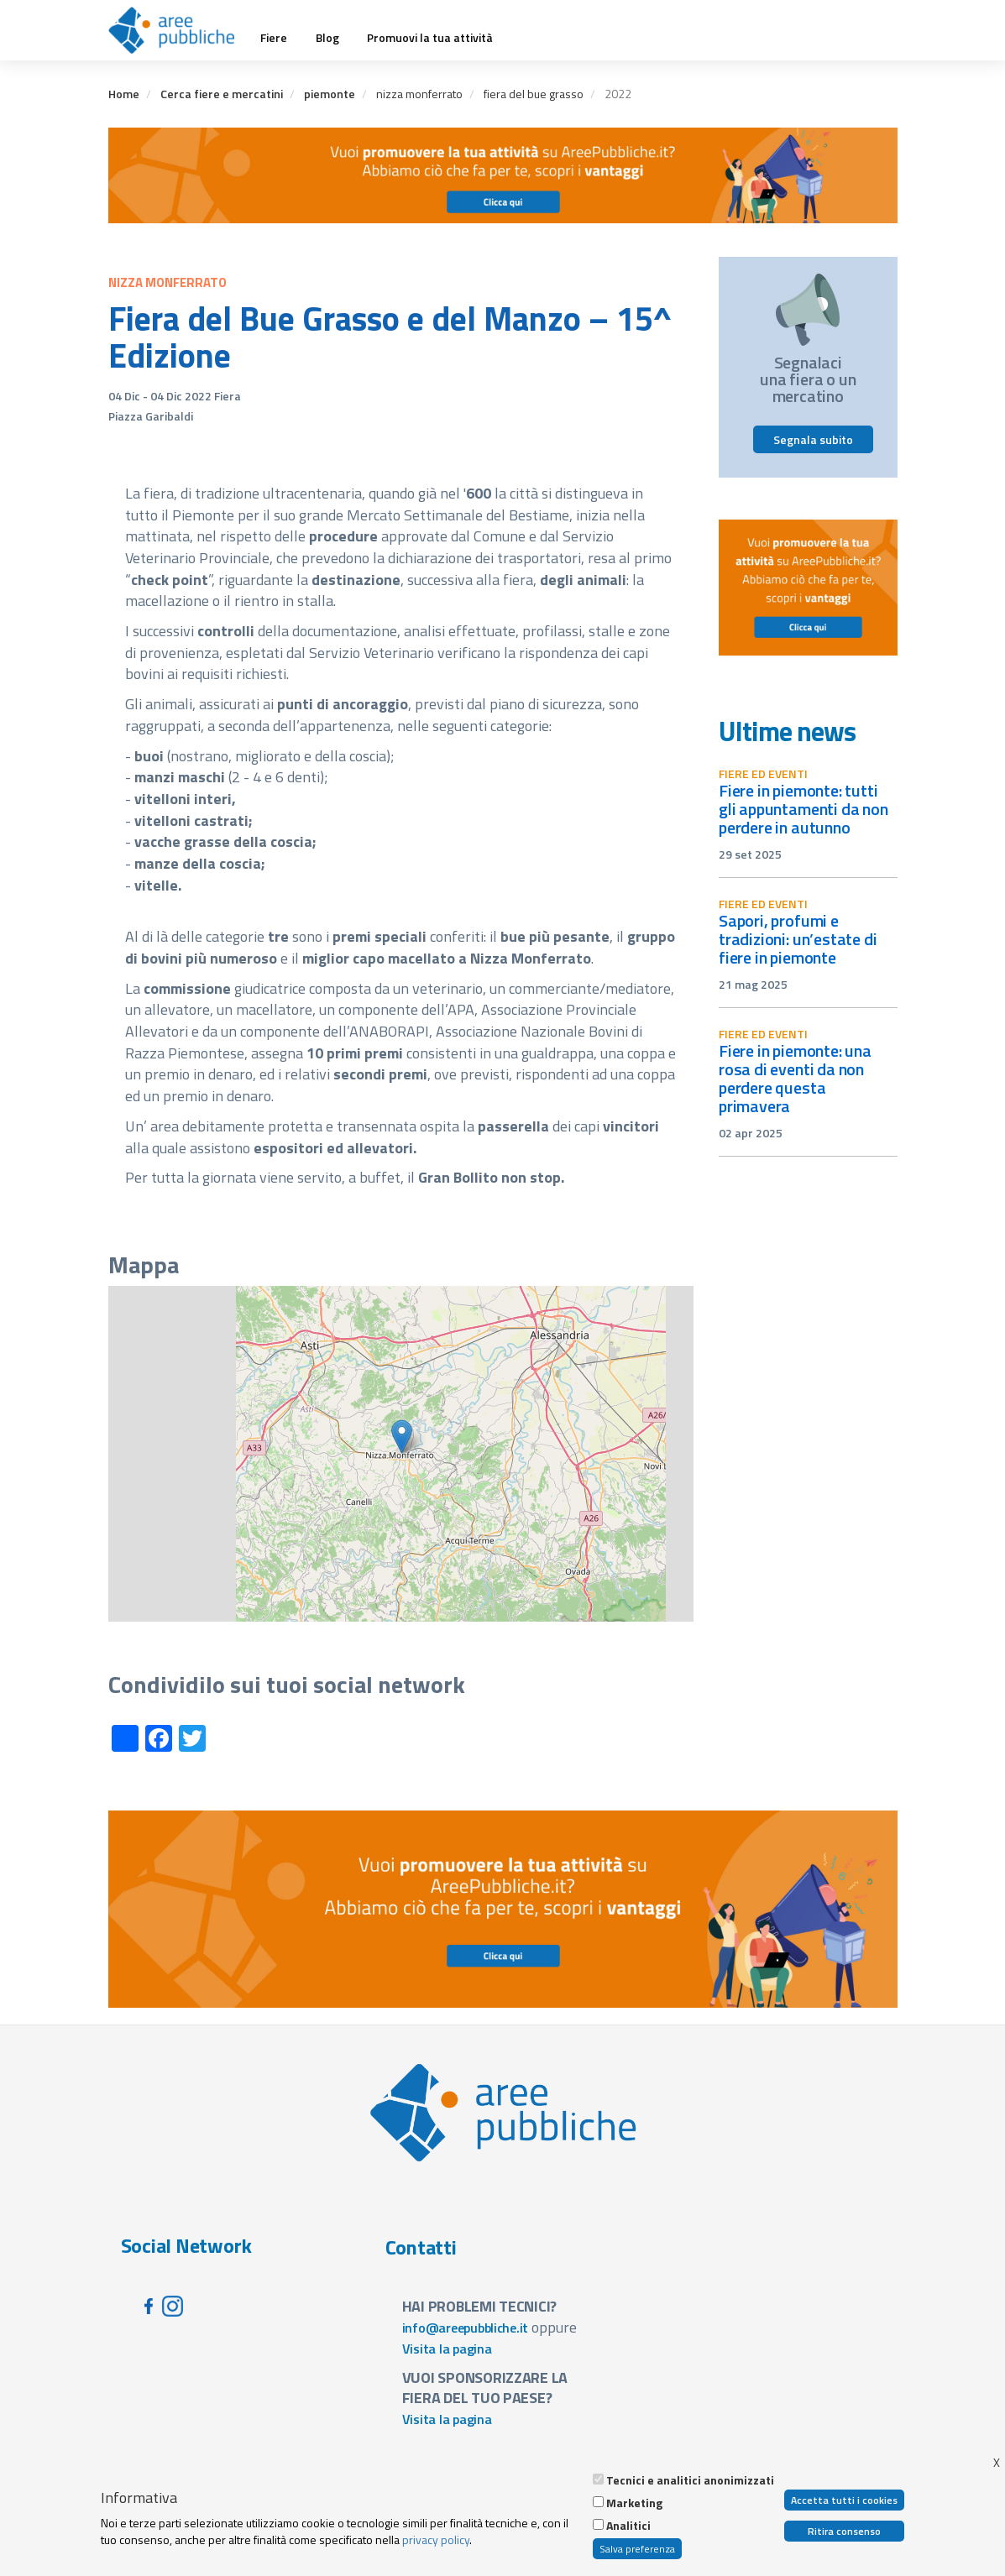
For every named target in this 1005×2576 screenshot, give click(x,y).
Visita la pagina (447, 2348)
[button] (401, 1436)
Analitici (628, 2525)
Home (123, 93)
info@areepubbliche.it (465, 2327)
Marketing (634, 2503)
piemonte (329, 93)
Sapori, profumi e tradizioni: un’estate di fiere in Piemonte (798, 938)
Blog (327, 37)
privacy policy (435, 2539)
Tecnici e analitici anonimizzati (690, 2480)
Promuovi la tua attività (430, 37)
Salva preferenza (637, 2549)
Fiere (273, 37)
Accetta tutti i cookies (844, 2500)
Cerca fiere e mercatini (221, 93)
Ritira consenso (844, 2531)
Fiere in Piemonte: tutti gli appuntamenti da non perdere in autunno (803, 808)
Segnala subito (813, 439)
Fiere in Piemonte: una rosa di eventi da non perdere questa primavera (795, 1078)
